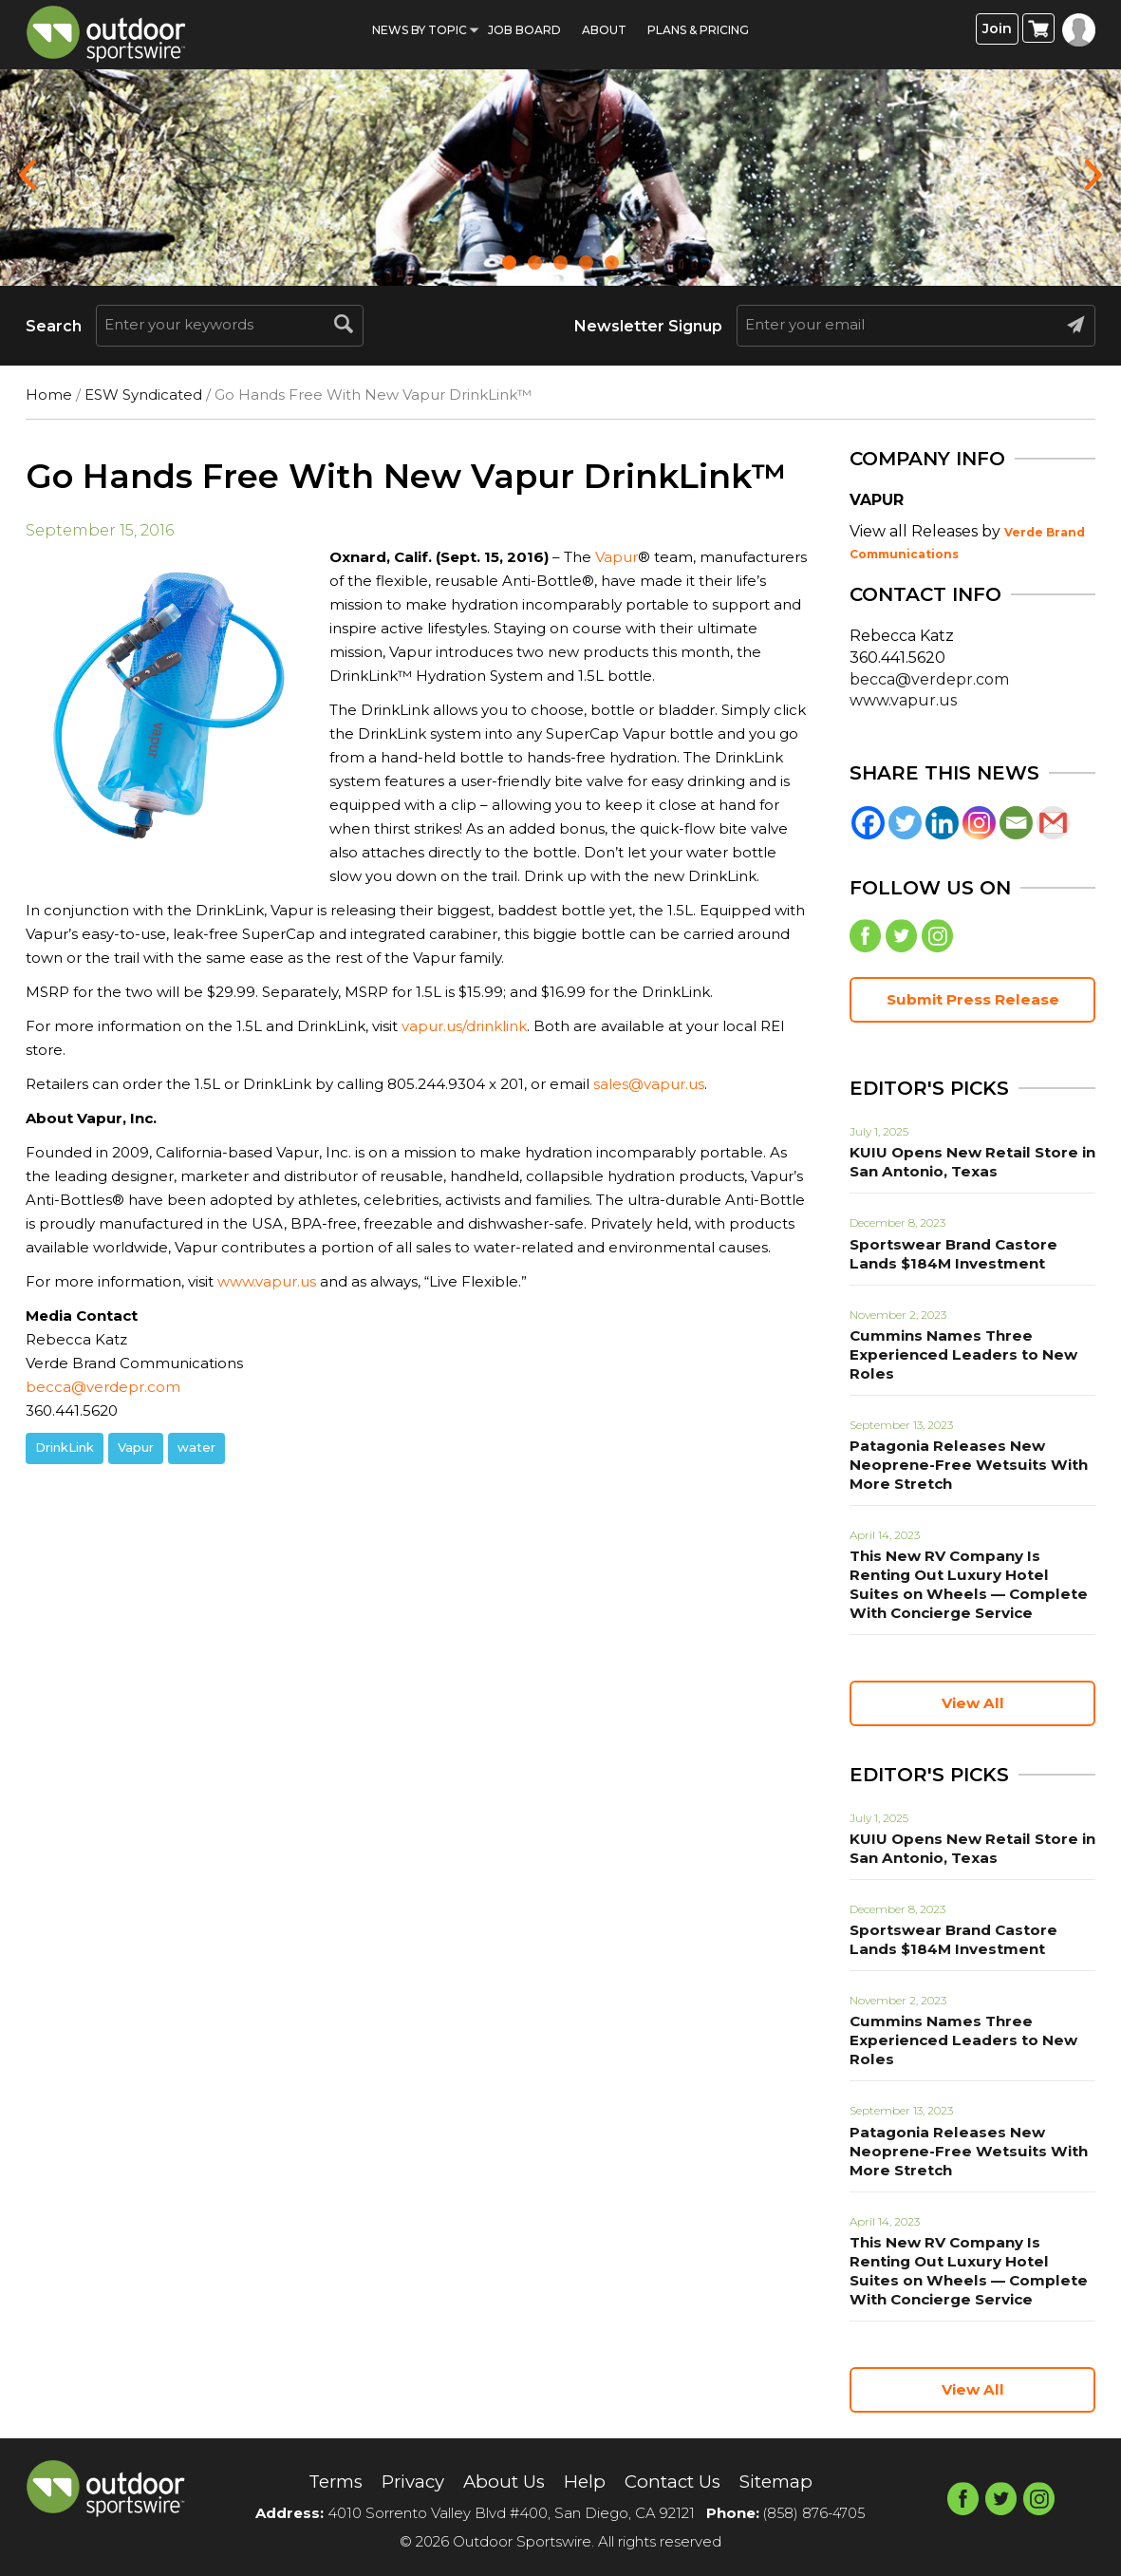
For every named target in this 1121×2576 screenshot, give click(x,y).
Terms (321, 2482)
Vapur (616, 557)
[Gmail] (1053, 822)
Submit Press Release (972, 1003)
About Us (501, 2482)
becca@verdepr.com (103, 1387)
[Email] (1016, 822)
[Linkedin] (942, 822)
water (196, 1447)
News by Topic (419, 30)
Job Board (524, 30)
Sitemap (789, 2482)
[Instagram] (979, 822)
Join (997, 29)
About (604, 30)
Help (585, 2482)
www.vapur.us (266, 1281)
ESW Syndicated (143, 394)
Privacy (404, 2482)
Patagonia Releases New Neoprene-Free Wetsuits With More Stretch (960, 1467)
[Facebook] (868, 822)
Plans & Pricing (698, 30)
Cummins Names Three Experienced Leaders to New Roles (954, 1357)
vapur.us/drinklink (464, 1026)
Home (49, 394)
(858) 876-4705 (814, 2513)
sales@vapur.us (648, 1084)
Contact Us (678, 2482)
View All (973, 1707)
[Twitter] (905, 822)
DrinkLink (64, 1447)
